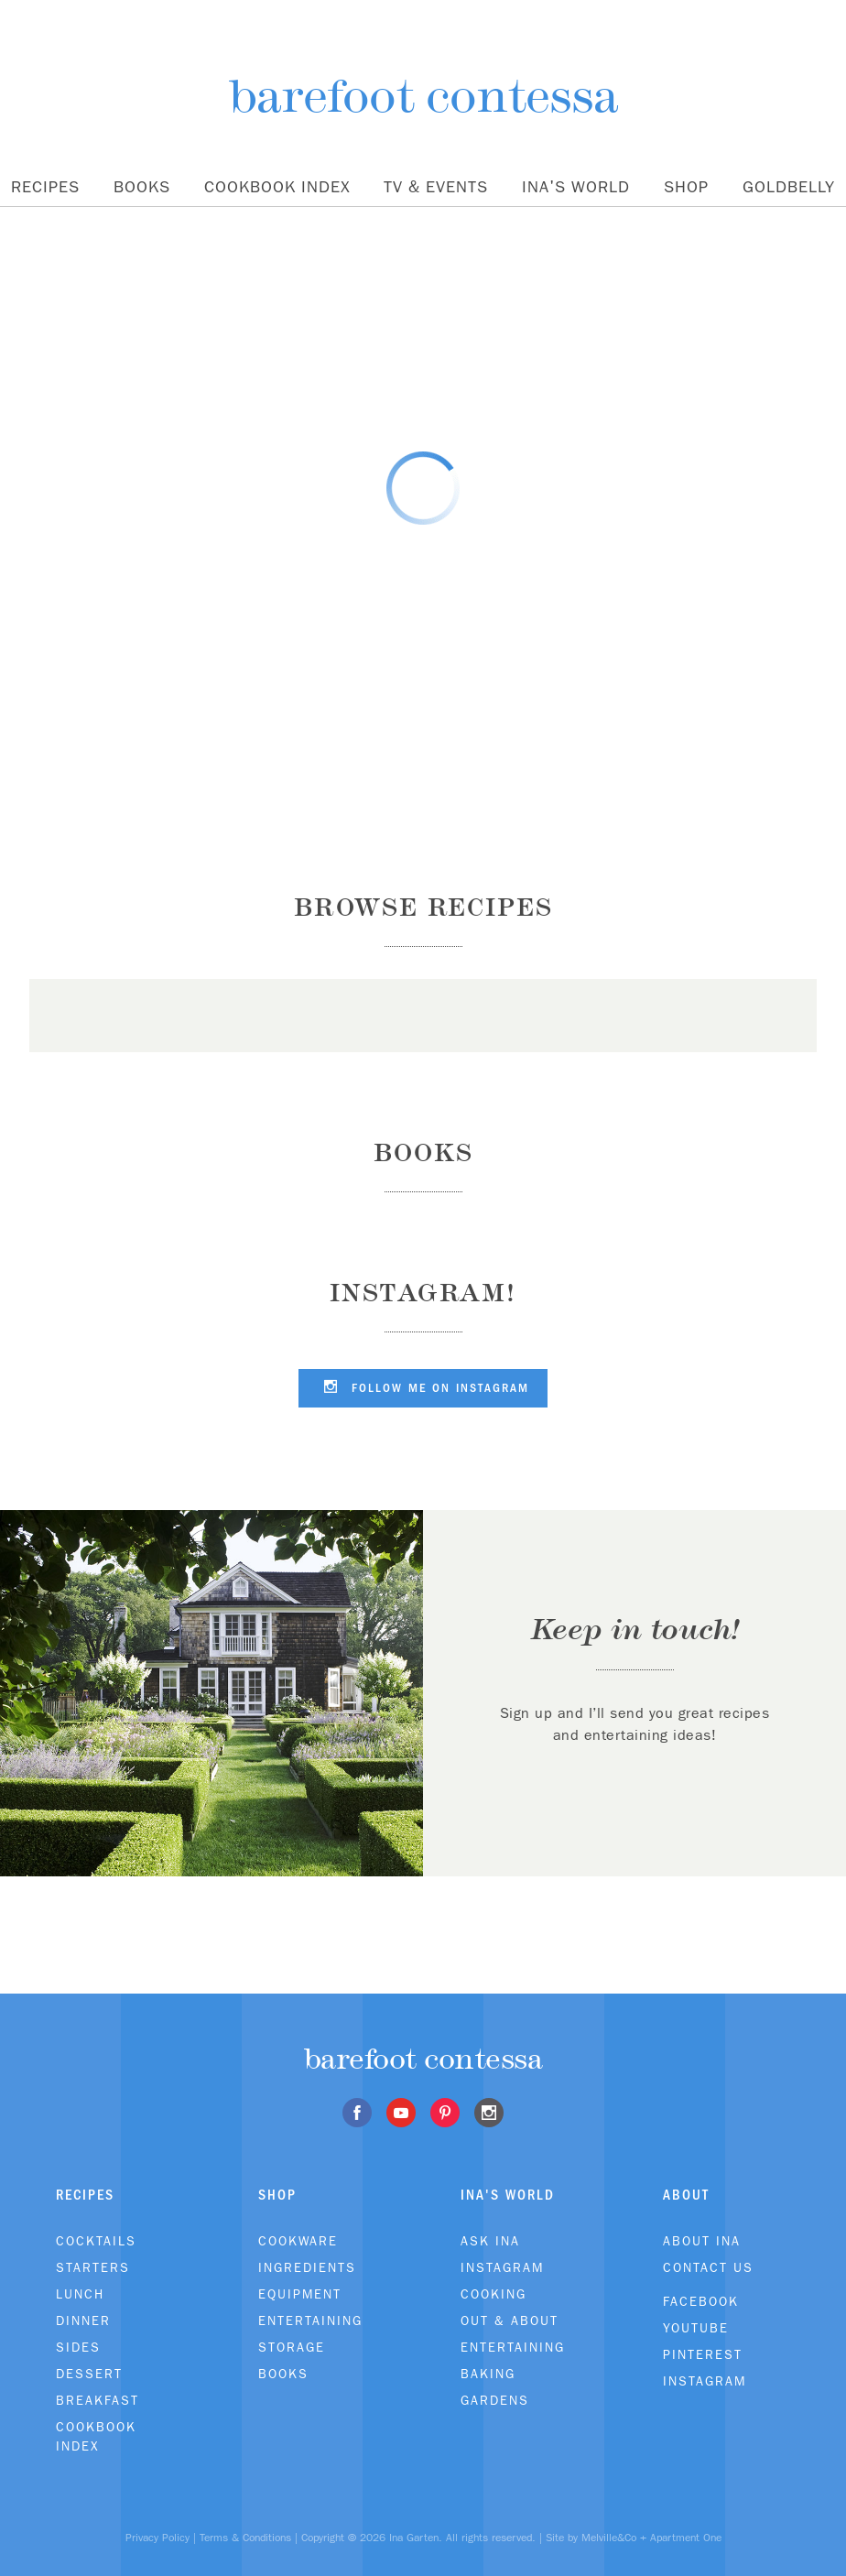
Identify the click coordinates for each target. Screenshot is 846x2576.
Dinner (83, 2320)
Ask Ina (490, 2241)
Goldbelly (789, 187)
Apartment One (685, 2537)
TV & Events (436, 187)
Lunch (80, 2294)
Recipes (45, 187)
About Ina (702, 2241)
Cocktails (96, 2241)
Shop (686, 187)
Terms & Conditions (245, 2537)
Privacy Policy (157, 2537)
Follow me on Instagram (423, 1386)
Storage (291, 2347)
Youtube (696, 2328)
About (686, 2194)
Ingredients (307, 2267)
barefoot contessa (423, 96)
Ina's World (576, 187)
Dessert (89, 2373)
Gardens (495, 2400)
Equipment (300, 2294)
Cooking (493, 2294)
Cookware (298, 2241)
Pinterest (703, 2354)
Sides (78, 2347)
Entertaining (310, 2320)
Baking (488, 2373)
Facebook (701, 2301)
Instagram (502, 2267)
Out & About (510, 2320)
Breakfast (97, 2400)
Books (142, 187)
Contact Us (708, 2267)
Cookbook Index (277, 187)
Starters (93, 2267)
